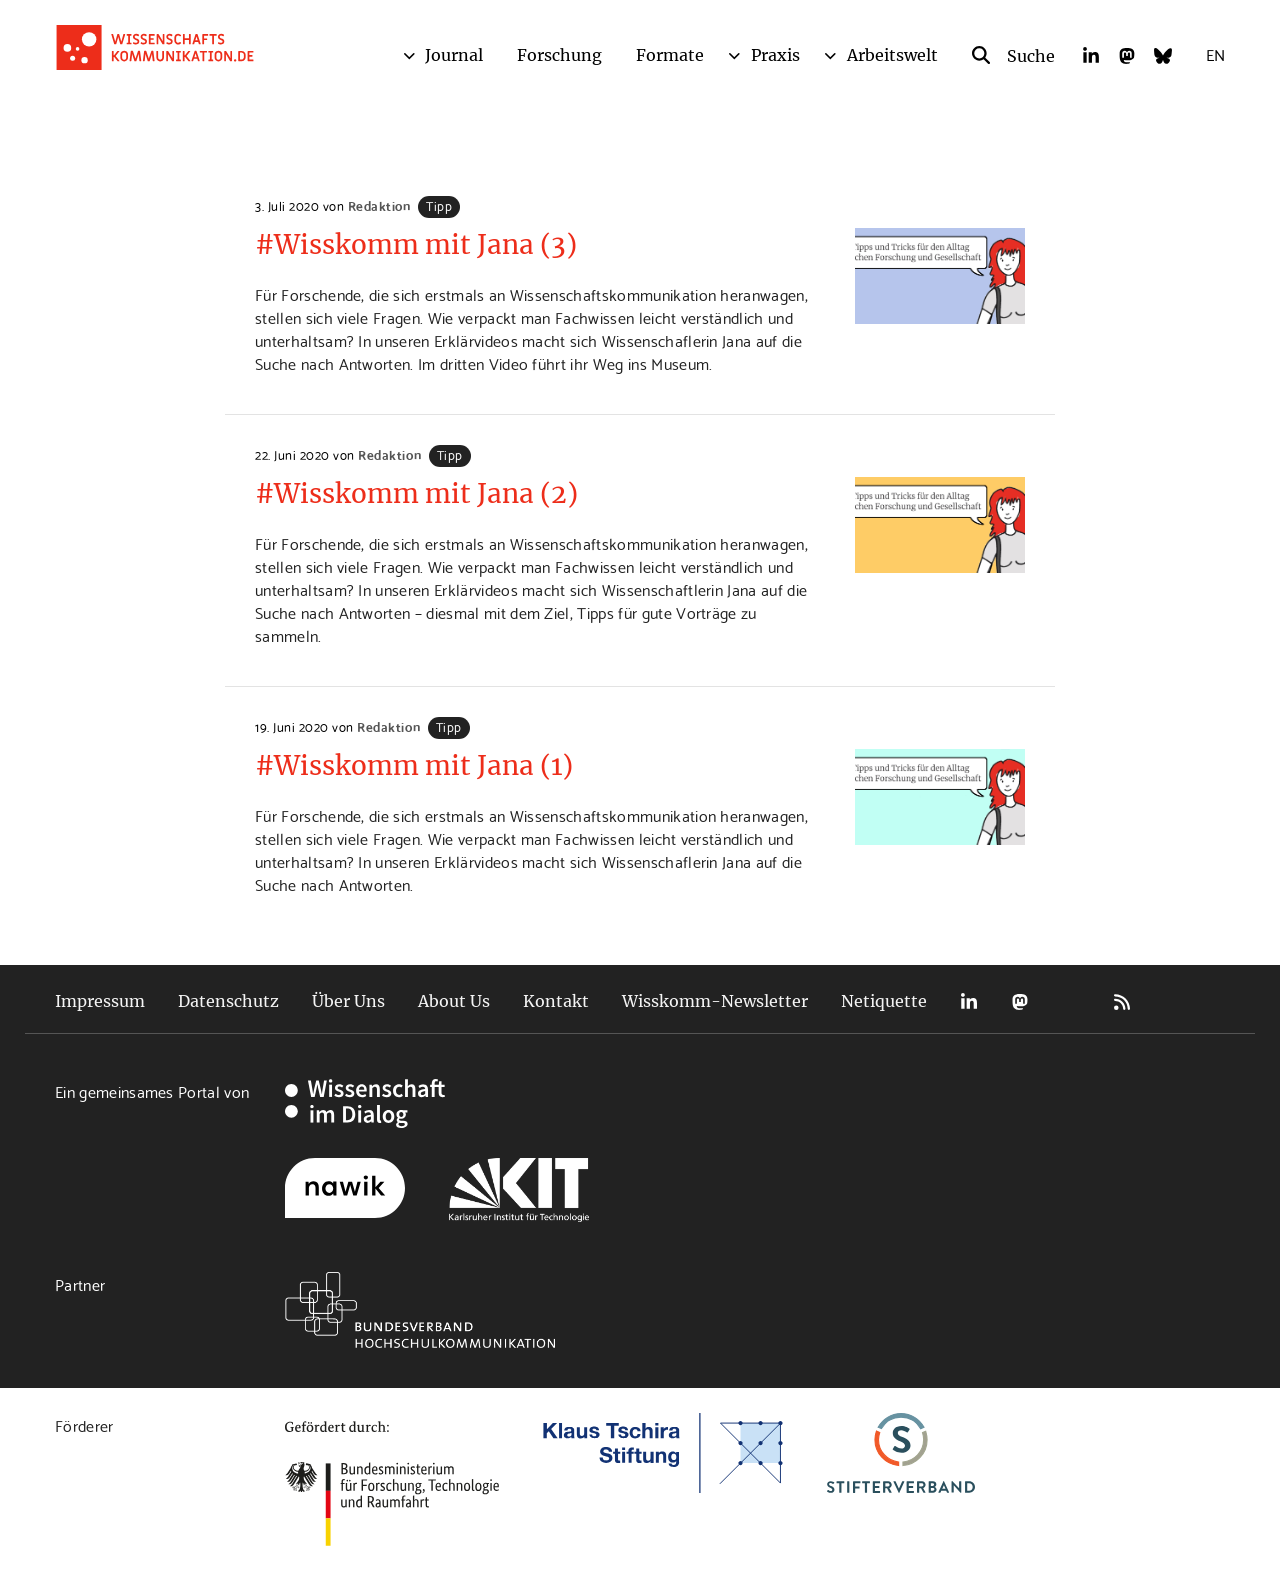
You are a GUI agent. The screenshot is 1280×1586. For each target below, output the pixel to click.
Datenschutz (228, 1001)
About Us (454, 1001)
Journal (454, 55)
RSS (1122, 1001)
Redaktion (379, 205)
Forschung (559, 55)
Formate (670, 55)
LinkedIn (969, 1001)
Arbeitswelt (892, 55)
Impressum (100, 1001)
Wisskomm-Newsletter (715, 1001)
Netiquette (884, 1001)
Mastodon (1020, 1001)
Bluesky (1071, 1001)
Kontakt (556, 1001)
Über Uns (348, 1001)
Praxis (775, 55)
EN (1215, 53)
